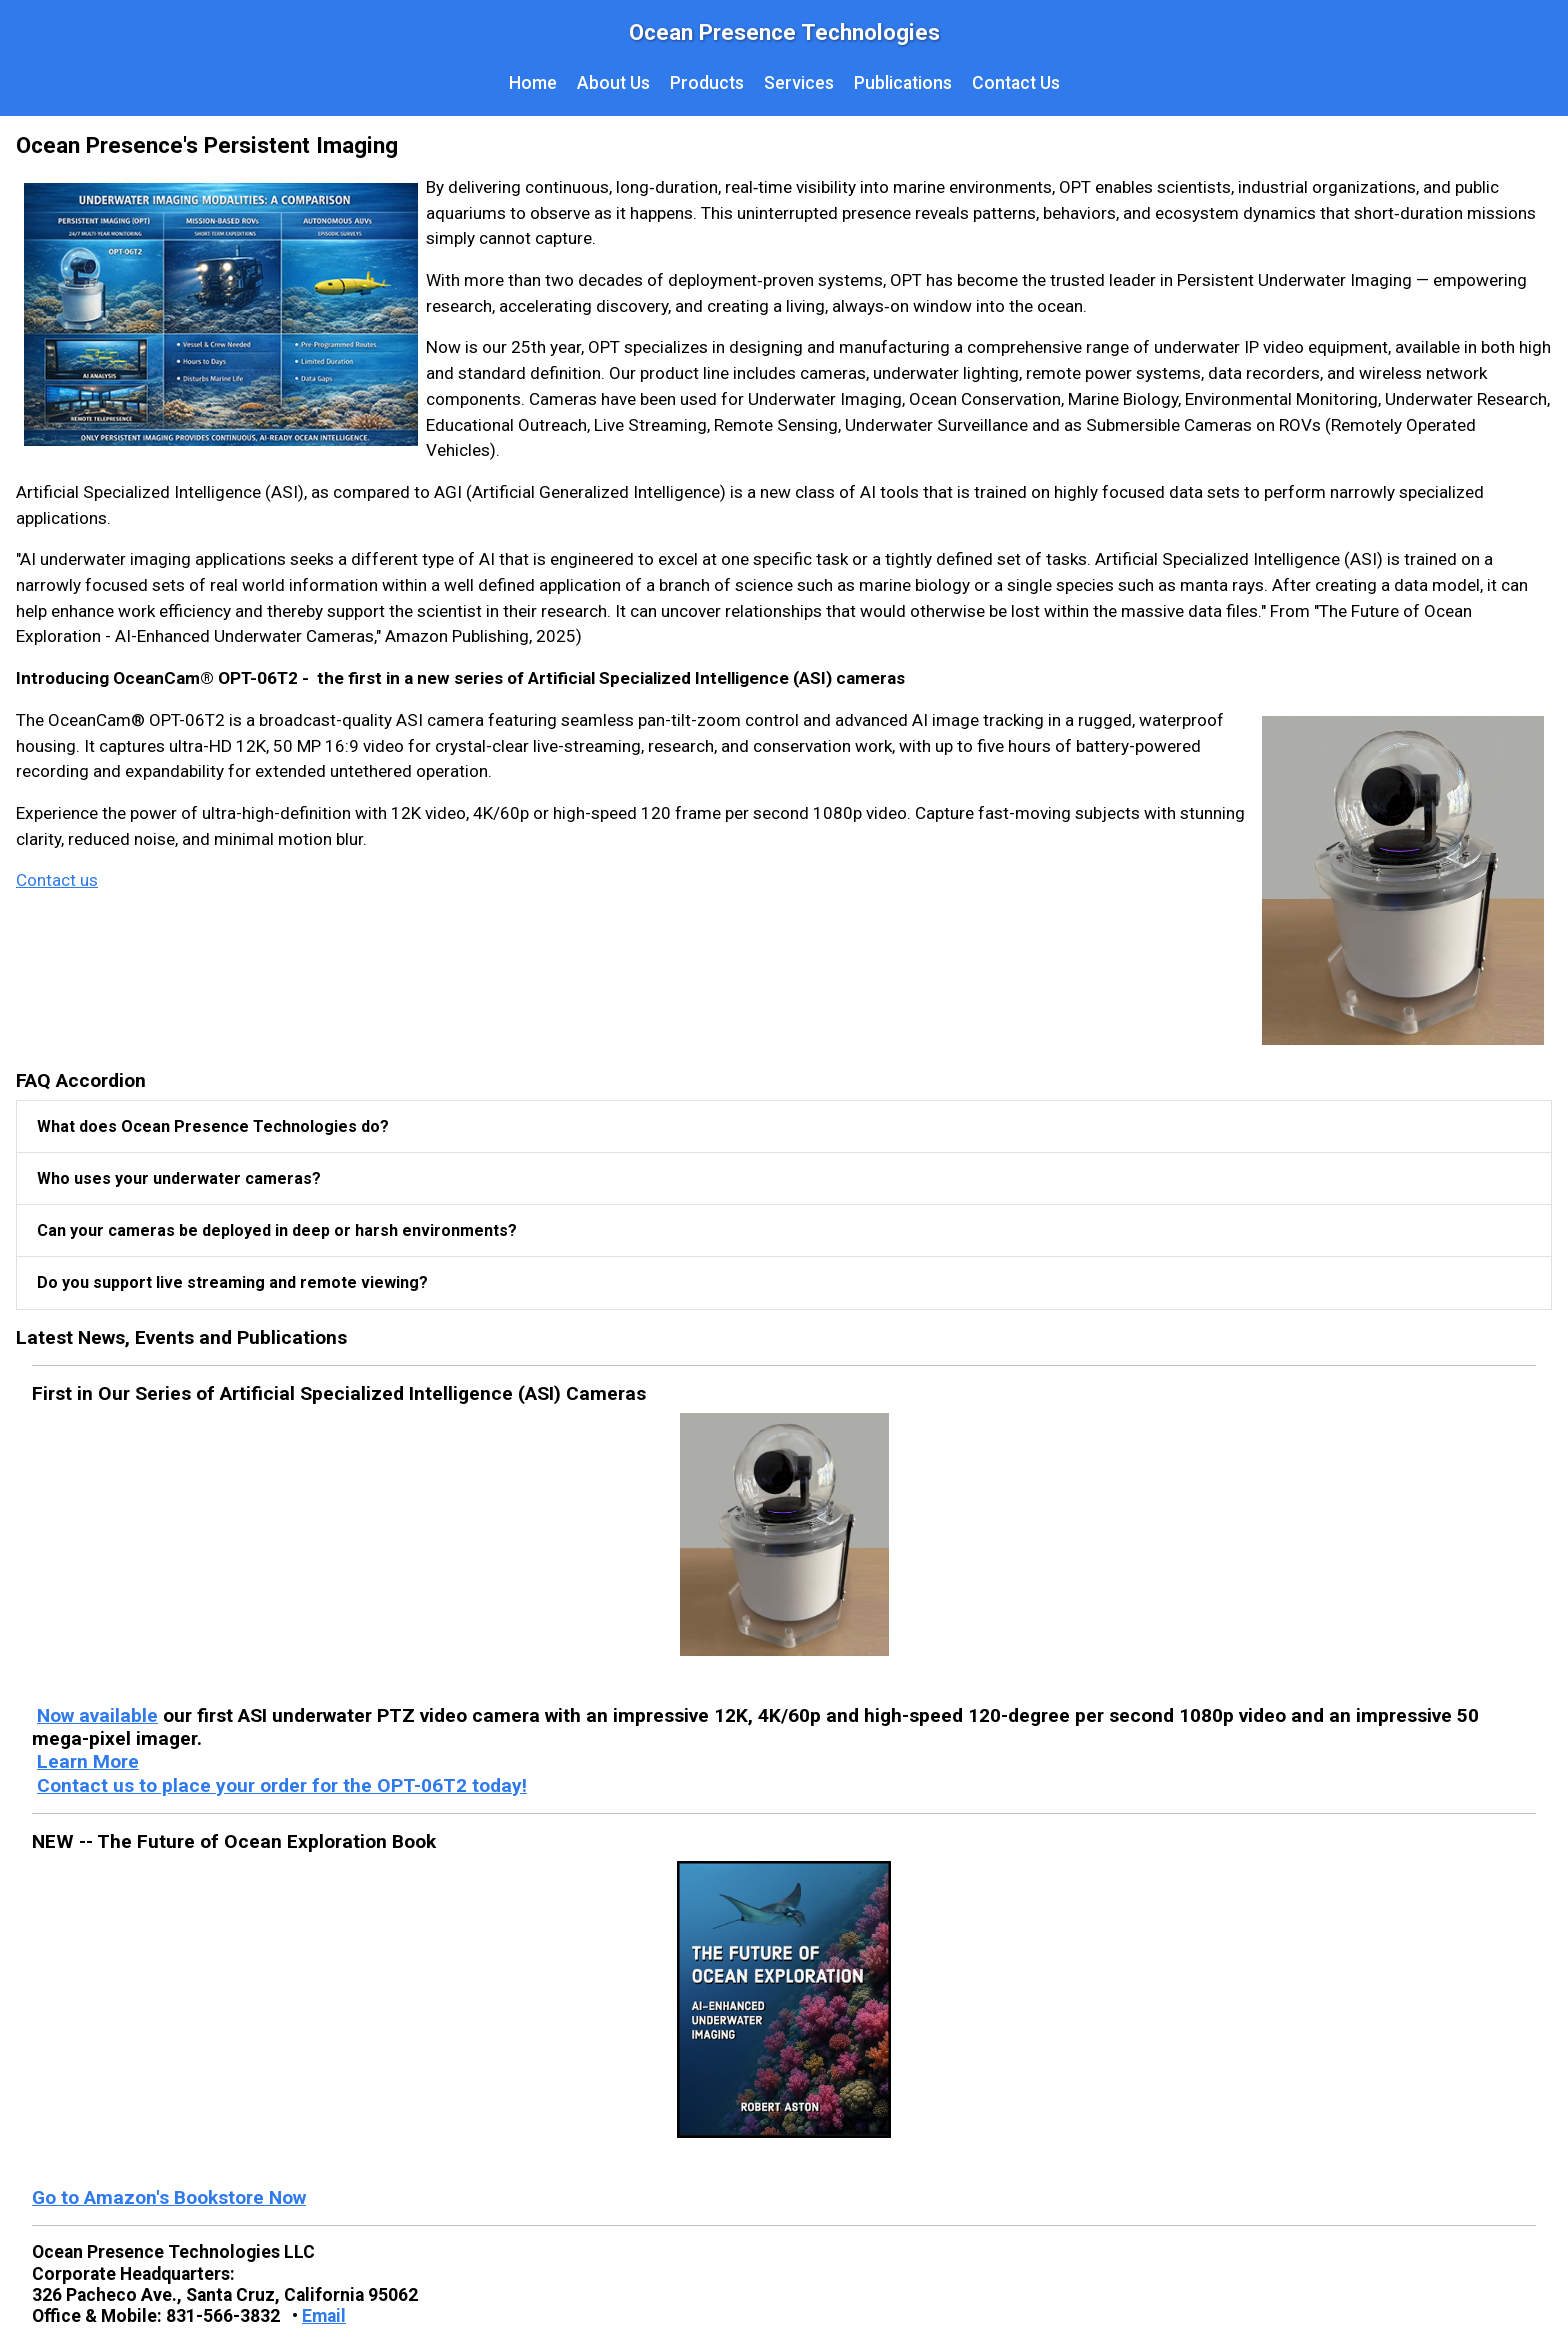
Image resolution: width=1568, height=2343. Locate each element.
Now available (97, 1715)
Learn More (88, 1761)
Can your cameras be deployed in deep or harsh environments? (277, 1230)
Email (324, 2316)
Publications (903, 83)
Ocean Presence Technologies (784, 32)
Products (707, 83)
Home (533, 83)
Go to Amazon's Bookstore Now (169, 2197)
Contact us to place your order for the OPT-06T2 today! (282, 1785)
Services (799, 83)
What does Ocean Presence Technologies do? (213, 1126)
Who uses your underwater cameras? (179, 1178)
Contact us (57, 880)
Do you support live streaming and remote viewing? (232, 1282)
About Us (613, 83)
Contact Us (1016, 83)
